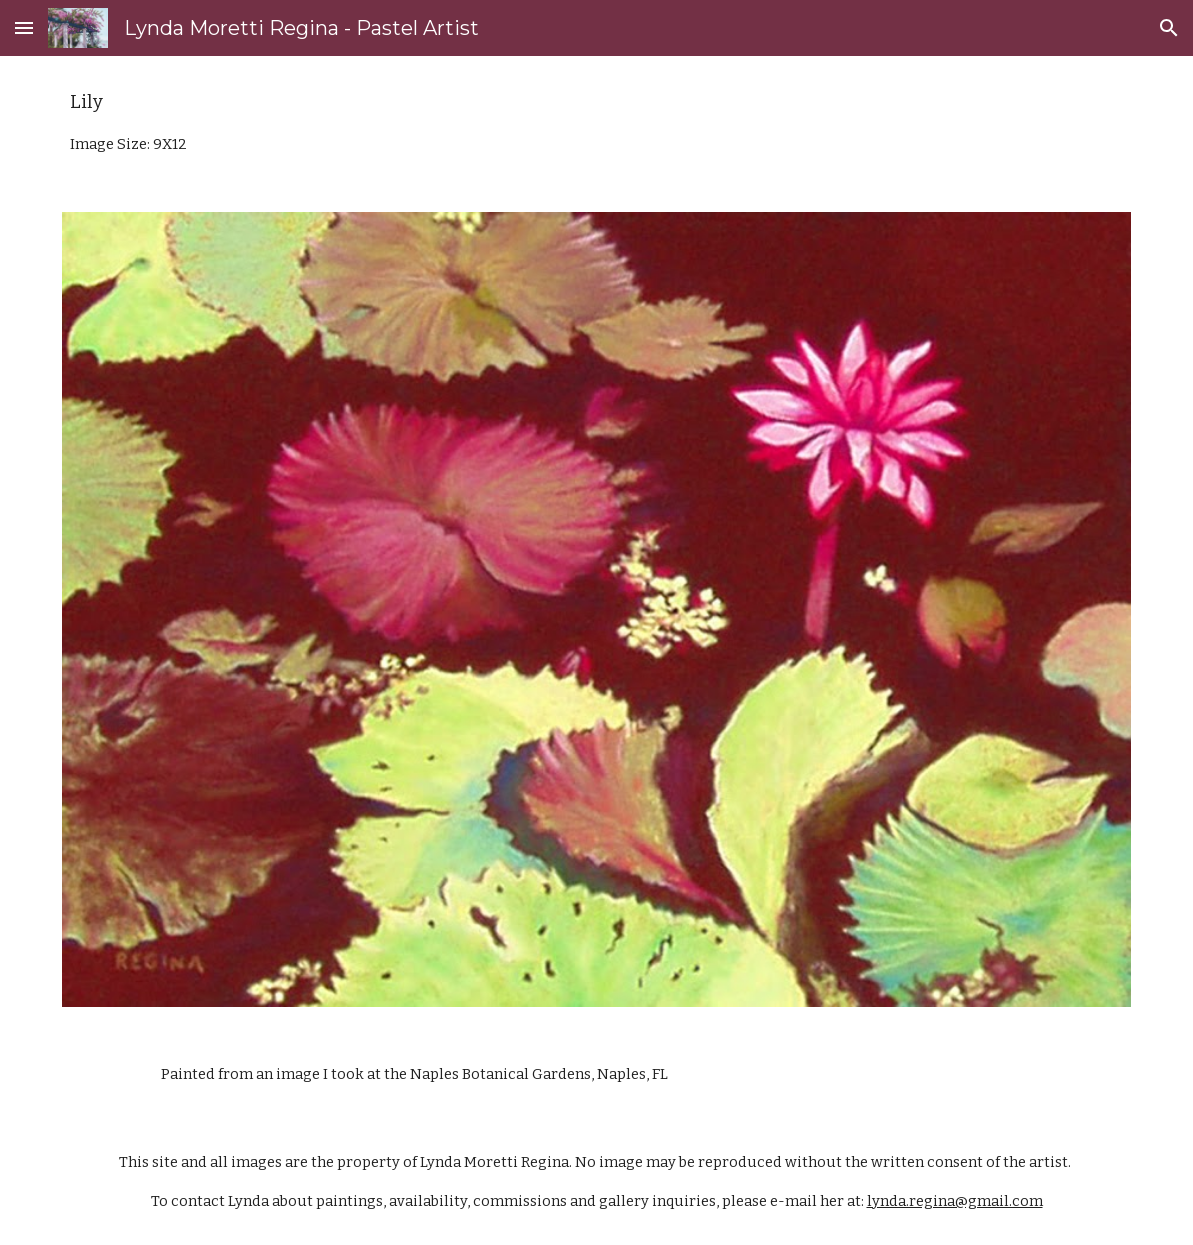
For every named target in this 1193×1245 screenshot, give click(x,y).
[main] (597, 122)
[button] (24, 27)
